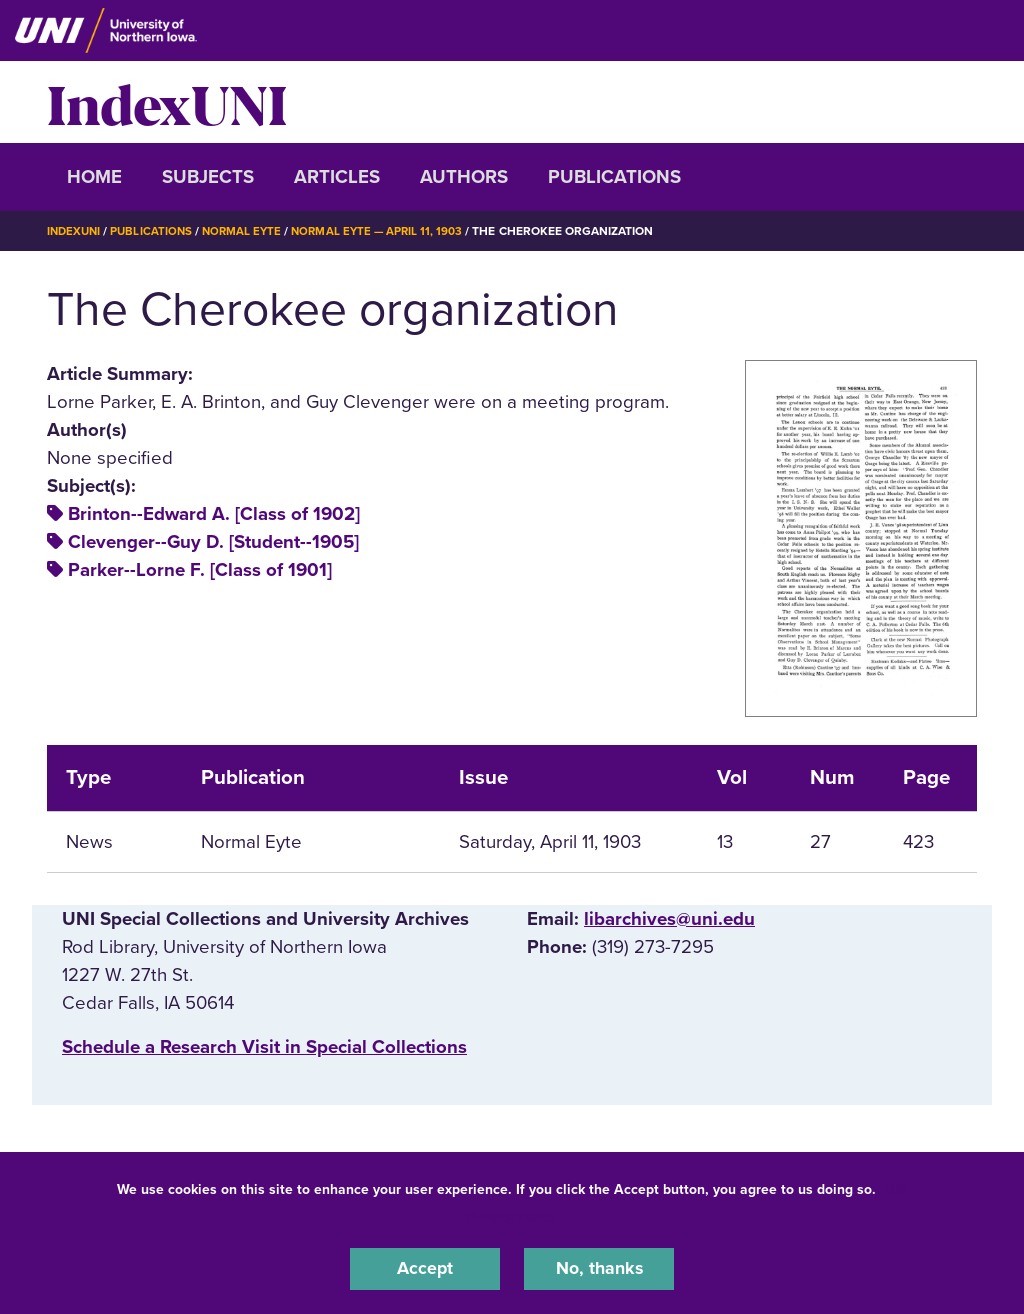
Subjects (208, 177)
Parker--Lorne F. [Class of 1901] (200, 570)
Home (94, 177)
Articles (337, 177)
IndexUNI (167, 102)
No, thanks (599, 1268)
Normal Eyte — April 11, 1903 (388, 231)
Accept (425, 1268)
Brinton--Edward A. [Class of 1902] (214, 514)
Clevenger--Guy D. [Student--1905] (213, 542)
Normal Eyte (249, 231)
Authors (464, 177)
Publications (614, 177)
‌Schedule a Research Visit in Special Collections (264, 1046)
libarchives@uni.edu (669, 918)
